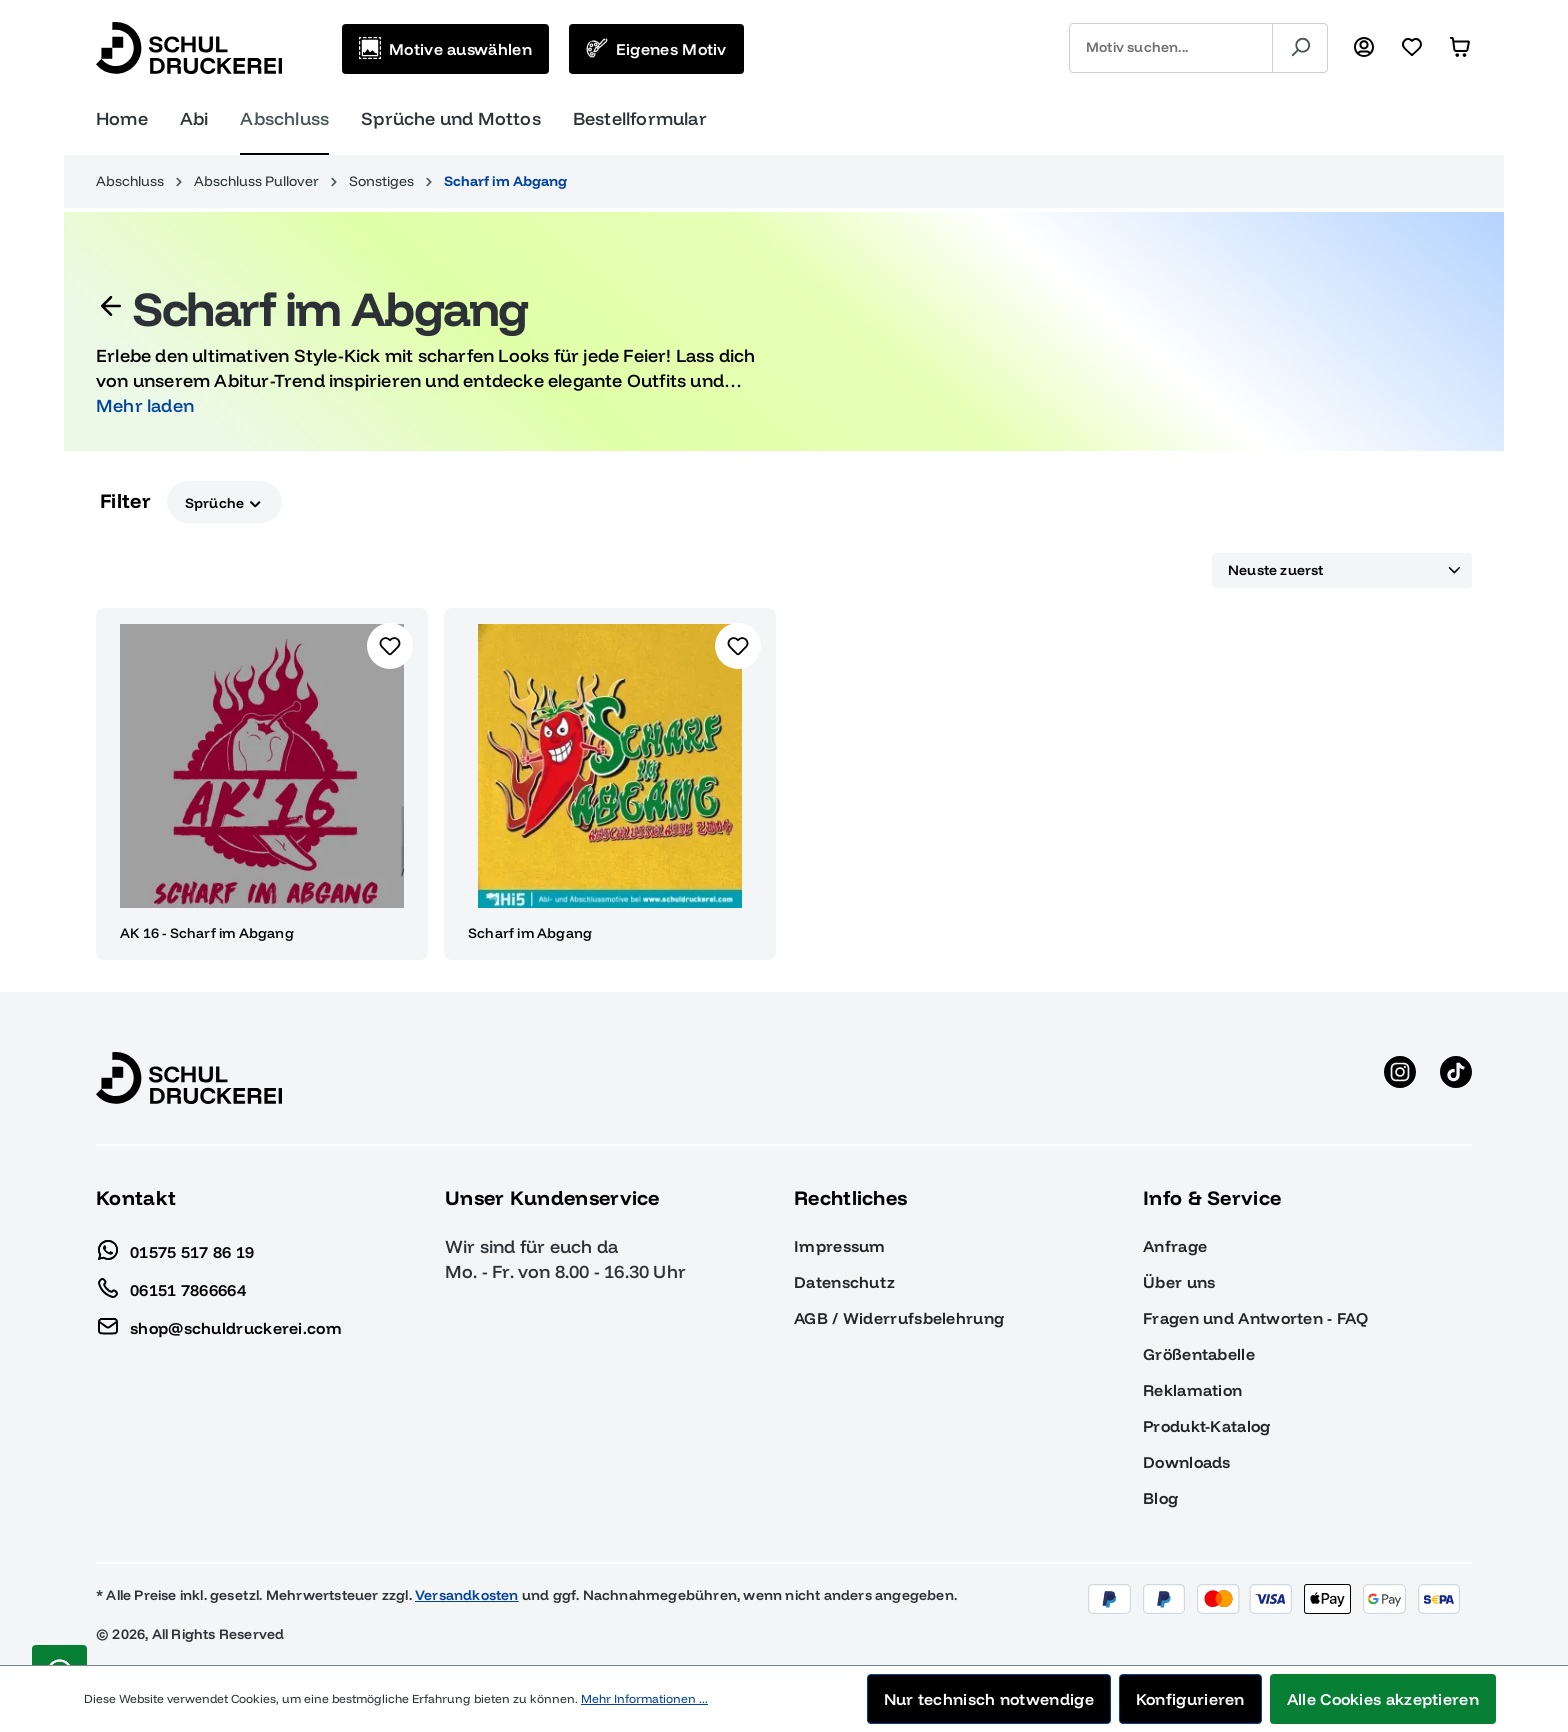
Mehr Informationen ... (644, 1698)
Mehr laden (145, 405)
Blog (1160, 1498)
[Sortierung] (1342, 571)
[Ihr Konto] (1364, 48)
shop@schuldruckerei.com (219, 1323)
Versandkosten (467, 1595)
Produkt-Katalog (1207, 1426)
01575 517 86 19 (175, 1247)
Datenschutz (844, 1282)
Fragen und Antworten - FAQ (1255, 1318)
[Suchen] (1300, 48)
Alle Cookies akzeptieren (1383, 1699)
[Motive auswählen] (445, 49)
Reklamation (1192, 1390)
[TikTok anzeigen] (1456, 1078)
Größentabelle (1199, 1354)
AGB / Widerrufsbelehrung (899, 1318)
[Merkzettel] (1412, 48)
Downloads (1187, 1462)
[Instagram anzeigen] (1400, 1078)
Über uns (1179, 1282)
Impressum (840, 1246)
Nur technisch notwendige (989, 1699)
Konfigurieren (1190, 1699)
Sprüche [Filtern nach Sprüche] (224, 501)
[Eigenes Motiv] (656, 49)
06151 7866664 (171, 1285)
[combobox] (1171, 48)
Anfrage (1175, 1246)
